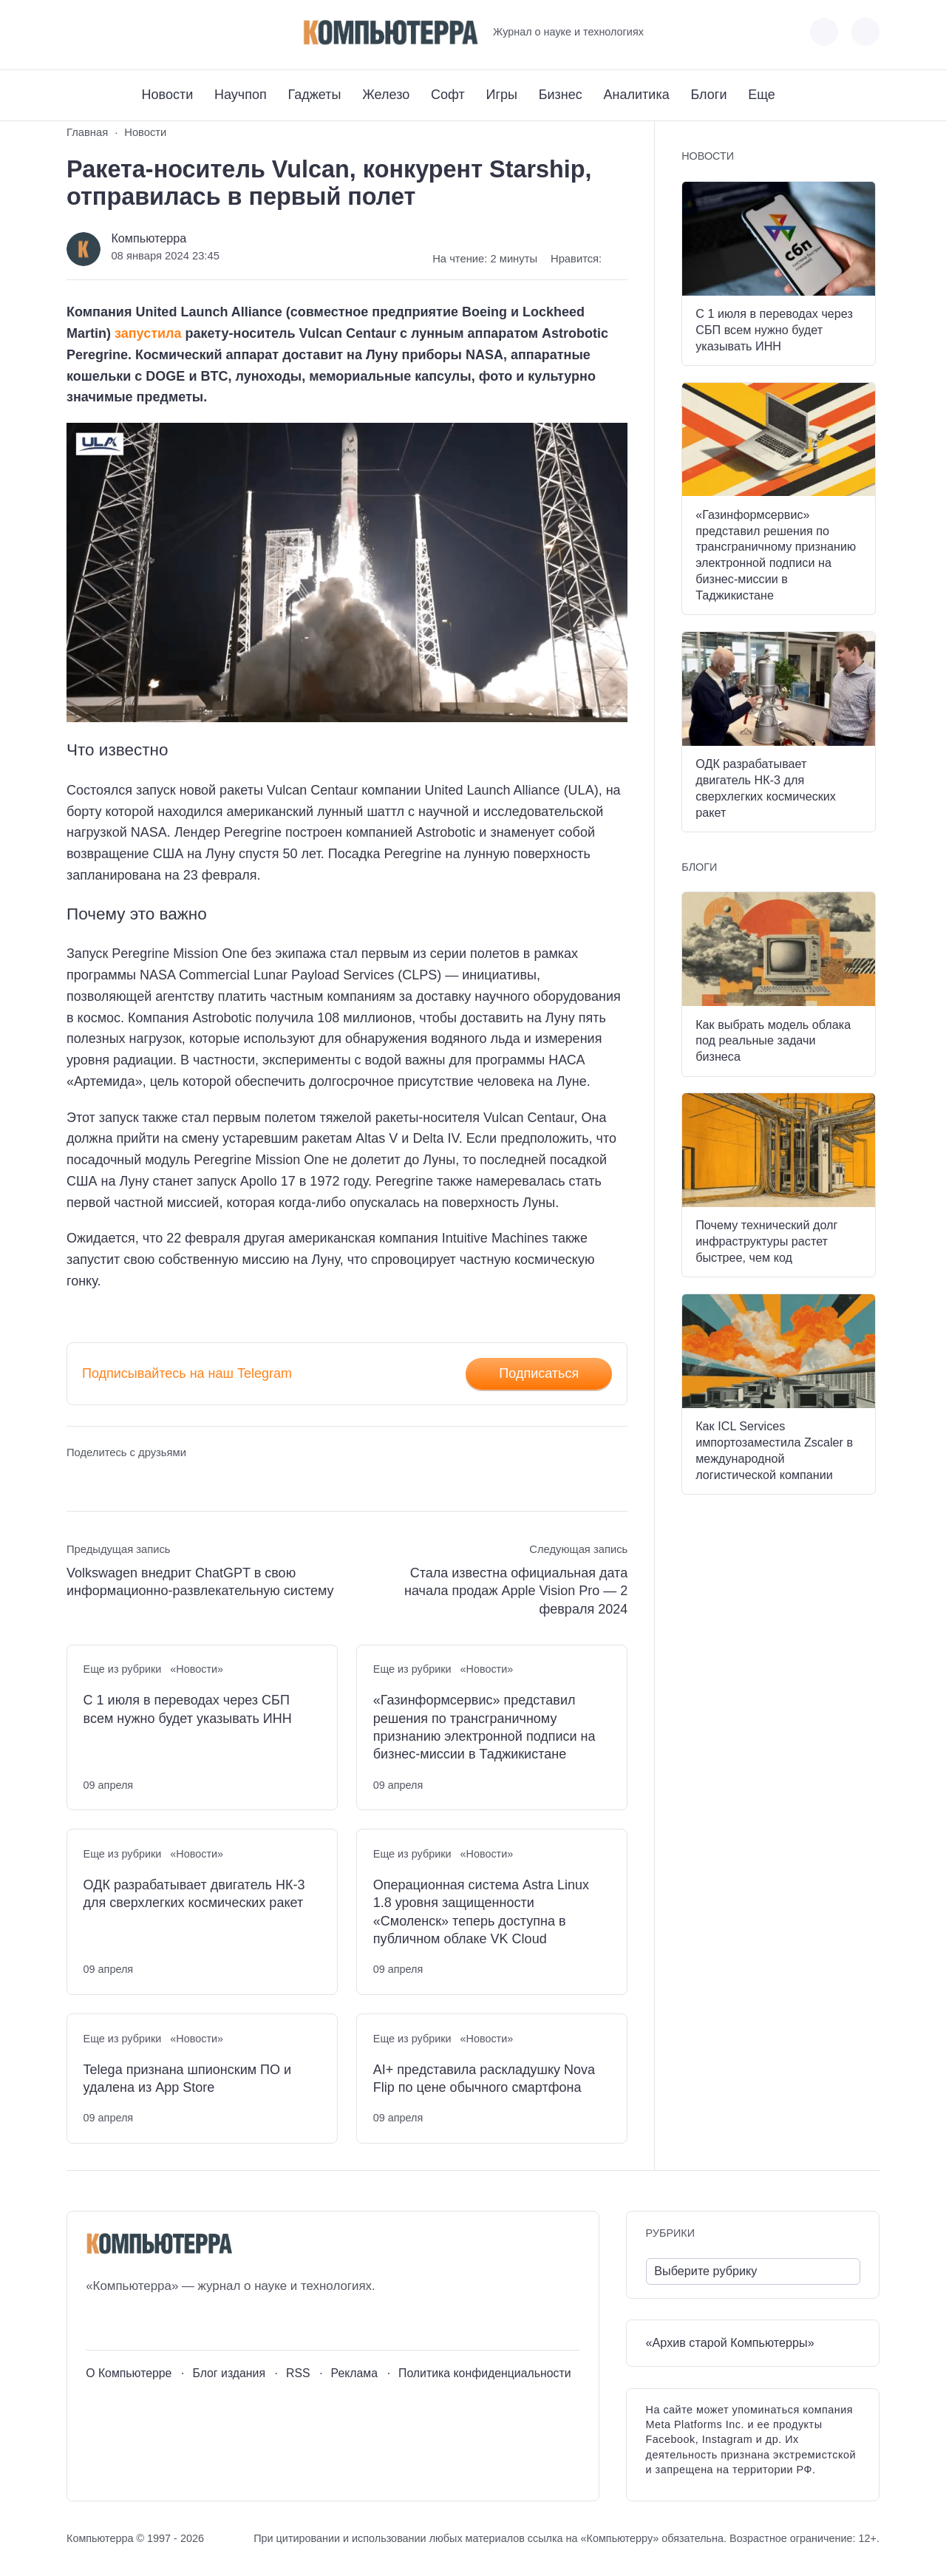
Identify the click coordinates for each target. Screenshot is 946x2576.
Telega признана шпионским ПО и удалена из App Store (188, 2078)
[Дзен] (159, 32)
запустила (148, 333)
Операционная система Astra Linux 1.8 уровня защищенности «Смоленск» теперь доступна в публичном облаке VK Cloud (481, 1911)
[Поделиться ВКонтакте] (77, 1480)
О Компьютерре (128, 2373)
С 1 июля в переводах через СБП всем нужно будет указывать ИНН (188, 1709)
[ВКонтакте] (77, 32)
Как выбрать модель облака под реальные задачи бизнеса (773, 1041)
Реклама (354, 2373)
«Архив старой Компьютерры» (730, 2342)
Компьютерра (148, 238)
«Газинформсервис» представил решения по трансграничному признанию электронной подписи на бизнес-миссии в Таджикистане (484, 1727)
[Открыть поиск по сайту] (865, 32)
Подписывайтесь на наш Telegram (187, 1373)
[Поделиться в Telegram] (105, 1480)
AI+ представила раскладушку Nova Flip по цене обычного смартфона (484, 2078)
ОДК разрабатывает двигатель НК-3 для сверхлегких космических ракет (194, 1893)
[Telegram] (132, 32)
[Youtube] (104, 32)
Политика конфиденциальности (484, 2373)
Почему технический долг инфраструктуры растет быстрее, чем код (766, 1241)
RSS (298, 2373)
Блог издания (228, 2373)
